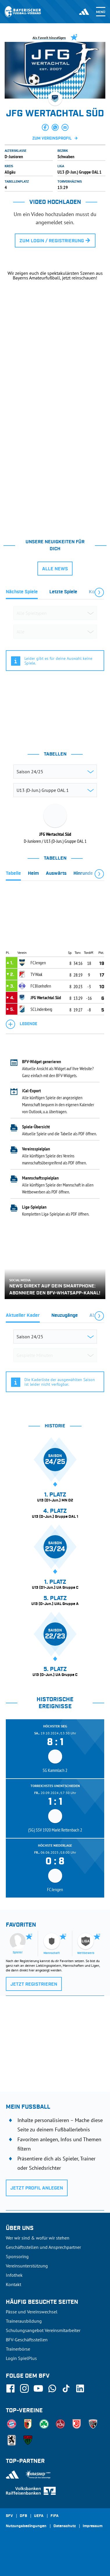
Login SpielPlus (21, 2358)
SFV (9, 2516)
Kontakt (13, 2284)
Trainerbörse (18, 2349)
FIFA (55, 2516)
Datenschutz (64, 2526)
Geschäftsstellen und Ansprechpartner (43, 2247)
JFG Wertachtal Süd (45, 997)
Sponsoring (17, 2256)
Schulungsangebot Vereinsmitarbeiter (43, 2330)
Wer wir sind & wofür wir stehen (37, 2238)
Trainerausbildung (24, 2321)
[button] (45, 127)
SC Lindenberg (41, 1009)
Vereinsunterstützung (27, 2266)
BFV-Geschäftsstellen (27, 2339)
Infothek (14, 2275)
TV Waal (36, 974)
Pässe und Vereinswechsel (31, 2312)
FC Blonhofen (40, 986)
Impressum (92, 2526)
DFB (23, 2516)
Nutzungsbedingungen (26, 2526)
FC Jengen (38, 962)
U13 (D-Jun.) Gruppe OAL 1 (79, 172)
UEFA (39, 2516)
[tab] (22, 593)
